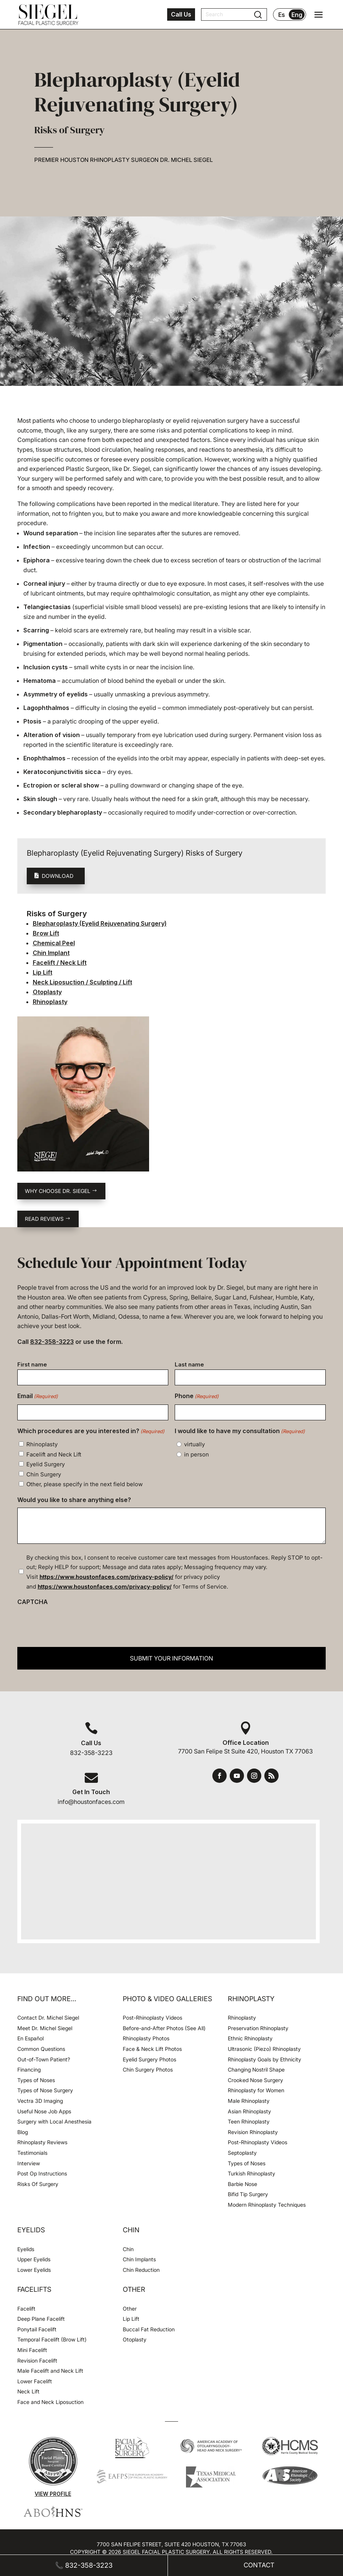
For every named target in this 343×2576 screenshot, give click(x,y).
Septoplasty (242, 2152)
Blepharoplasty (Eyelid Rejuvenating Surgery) (100, 923)
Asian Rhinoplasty (249, 2111)
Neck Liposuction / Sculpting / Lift (82, 982)
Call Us (181, 14)
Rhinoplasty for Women (256, 2090)
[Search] (229, 14)
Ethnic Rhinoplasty (251, 2038)
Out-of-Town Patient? (43, 2059)
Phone (197, 1396)
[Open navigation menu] (318, 14)
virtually (194, 1444)
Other (130, 2308)
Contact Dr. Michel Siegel (48, 2017)
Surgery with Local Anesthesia (54, 2121)
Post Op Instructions (42, 2173)
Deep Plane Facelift (41, 2319)
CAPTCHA (32, 1602)
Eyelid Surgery (45, 1464)
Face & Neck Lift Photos (152, 2049)
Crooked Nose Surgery (255, 2080)
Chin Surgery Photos (148, 2069)
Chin (128, 2249)
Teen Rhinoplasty (249, 2121)
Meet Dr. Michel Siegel (44, 2028)
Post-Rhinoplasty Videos (153, 2017)
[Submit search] (257, 14)
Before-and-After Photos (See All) (164, 2028)
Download (57, 876)
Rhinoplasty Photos (146, 2038)
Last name (189, 1364)
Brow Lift (46, 933)
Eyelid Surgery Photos (149, 2059)
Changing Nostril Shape (256, 2069)
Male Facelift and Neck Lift (50, 2370)
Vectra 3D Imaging (40, 2101)
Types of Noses (36, 2080)
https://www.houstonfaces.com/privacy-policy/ (107, 1576)
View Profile (53, 2494)
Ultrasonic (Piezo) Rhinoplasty (264, 2049)
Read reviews (44, 1219)
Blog (22, 2132)
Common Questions (41, 2049)
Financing (29, 2069)
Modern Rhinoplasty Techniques (267, 2204)
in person (196, 1454)
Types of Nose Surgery (45, 2090)
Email (37, 1396)
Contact (259, 2565)
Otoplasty (47, 992)
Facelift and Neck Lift (53, 1454)
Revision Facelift (37, 2360)
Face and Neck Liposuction (50, 2402)
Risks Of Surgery (37, 2184)
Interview (28, 2163)
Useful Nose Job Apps (44, 2111)
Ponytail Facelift (36, 2329)
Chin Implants (139, 2259)
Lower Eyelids (34, 2270)
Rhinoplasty (50, 1001)
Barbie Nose (242, 2184)
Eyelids (25, 2249)
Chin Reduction (141, 2270)
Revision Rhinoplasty (253, 2132)
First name (32, 1364)
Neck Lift (28, 2391)
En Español (30, 2038)
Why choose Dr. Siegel (57, 1191)
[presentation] (74, 1624)
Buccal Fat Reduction (149, 2329)
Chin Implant (51, 953)
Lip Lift (42, 972)
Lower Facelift (34, 2381)
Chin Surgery (43, 1474)
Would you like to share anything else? (74, 1500)
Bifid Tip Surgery (248, 2194)
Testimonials (32, 2152)
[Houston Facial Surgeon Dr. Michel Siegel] (48, 15)
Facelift (26, 2308)
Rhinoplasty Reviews (42, 2142)
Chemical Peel (54, 943)
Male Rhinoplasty (249, 2101)
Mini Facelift (32, 2350)
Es (281, 15)
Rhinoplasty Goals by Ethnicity (264, 2059)
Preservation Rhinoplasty (258, 2028)
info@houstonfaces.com (91, 1801)
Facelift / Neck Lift (60, 962)
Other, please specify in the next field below (84, 1484)
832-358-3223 (52, 1341)
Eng (296, 14)
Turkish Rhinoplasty (251, 2173)
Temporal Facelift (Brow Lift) (52, 2339)
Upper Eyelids (33, 2259)
